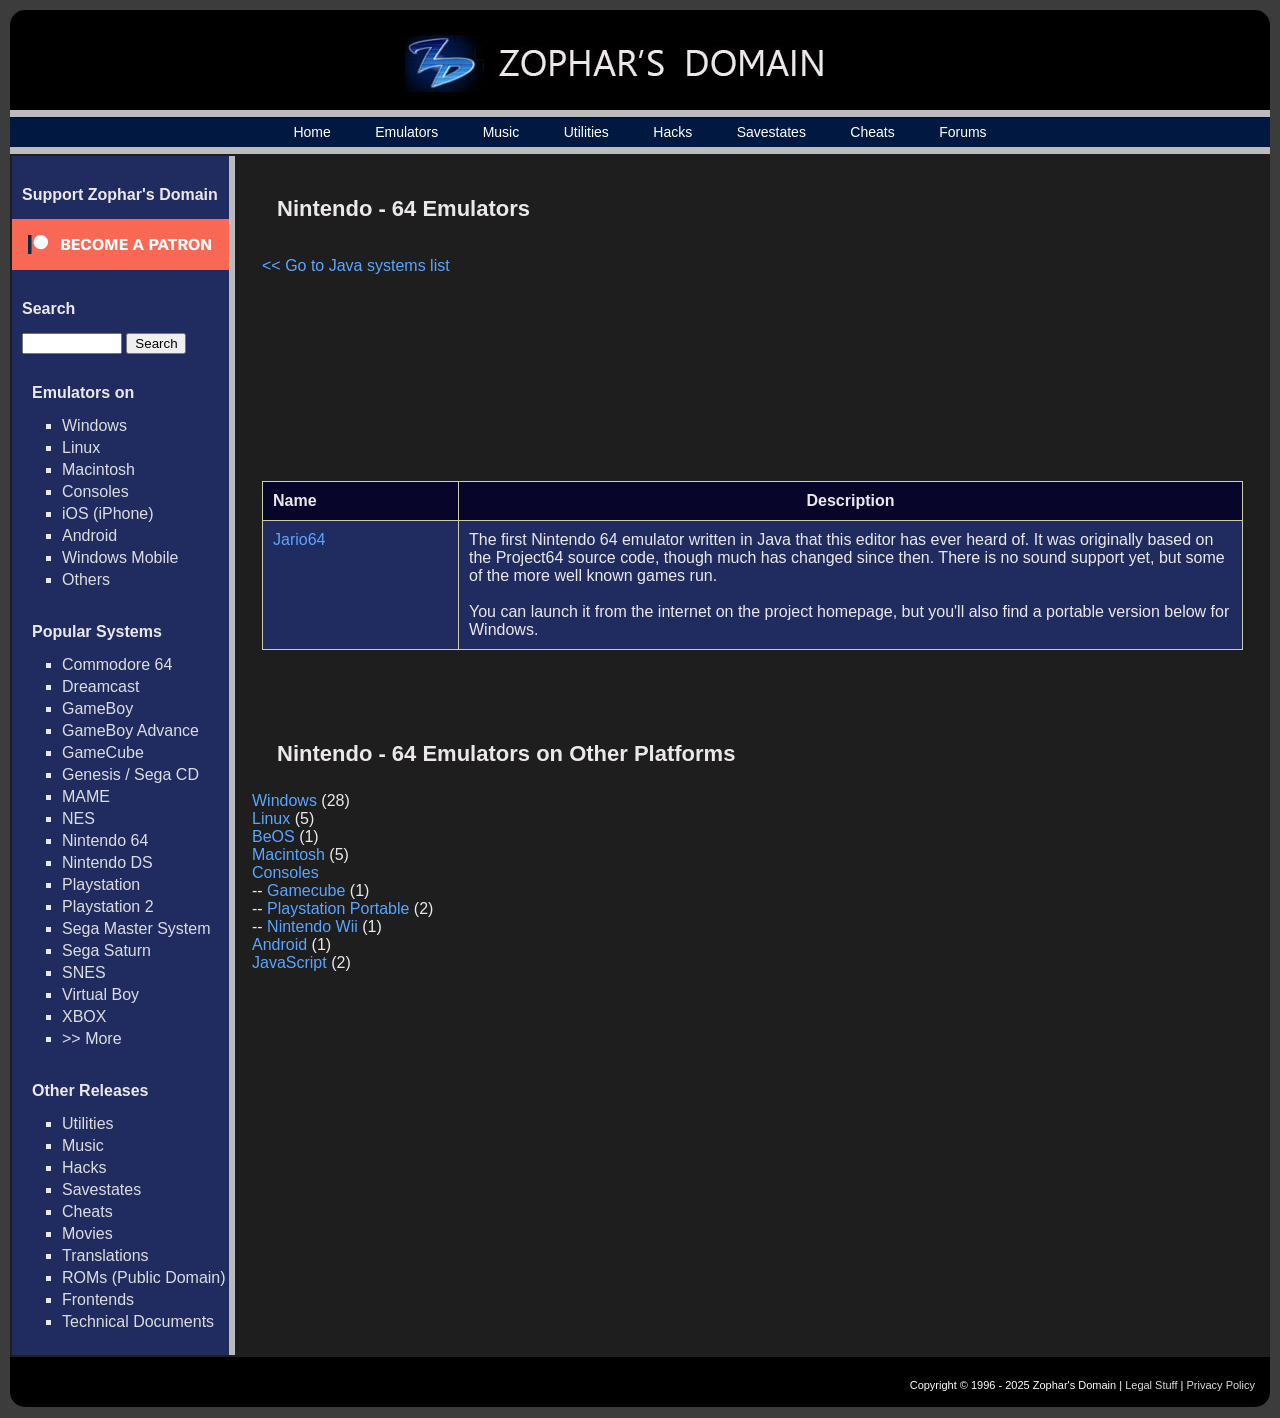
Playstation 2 (108, 906)
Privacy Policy (1221, 1385)
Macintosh (98, 469)
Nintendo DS (107, 862)
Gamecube (306, 890)
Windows (94, 425)
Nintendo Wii (312, 926)
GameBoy (97, 708)
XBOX (84, 1016)
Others (86, 579)
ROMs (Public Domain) (144, 1277)
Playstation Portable (338, 908)
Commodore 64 (117, 664)
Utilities (586, 132)
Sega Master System (136, 928)
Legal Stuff (1151, 1385)
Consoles (95, 491)
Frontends (98, 1299)
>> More (92, 1038)
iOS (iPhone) (108, 513)
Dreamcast (100, 686)
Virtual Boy (100, 994)
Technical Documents (138, 1321)
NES (78, 818)
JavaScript (289, 962)
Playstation (101, 884)
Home (311, 132)
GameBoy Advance (130, 730)
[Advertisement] (1073, 326)
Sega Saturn (106, 950)
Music (501, 132)
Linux (81, 447)
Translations (105, 1255)
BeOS (273, 836)
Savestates (771, 132)
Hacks (672, 132)
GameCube (103, 752)
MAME (86, 796)
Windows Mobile (120, 557)
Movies (87, 1233)
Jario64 (299, 539)
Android (89, 535)
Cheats (872, 132)
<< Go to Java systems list (356, 265)
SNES (84, 972)
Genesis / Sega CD (130, 774)
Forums (962, 132)
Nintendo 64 (105, 840)
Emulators (406, 132)
